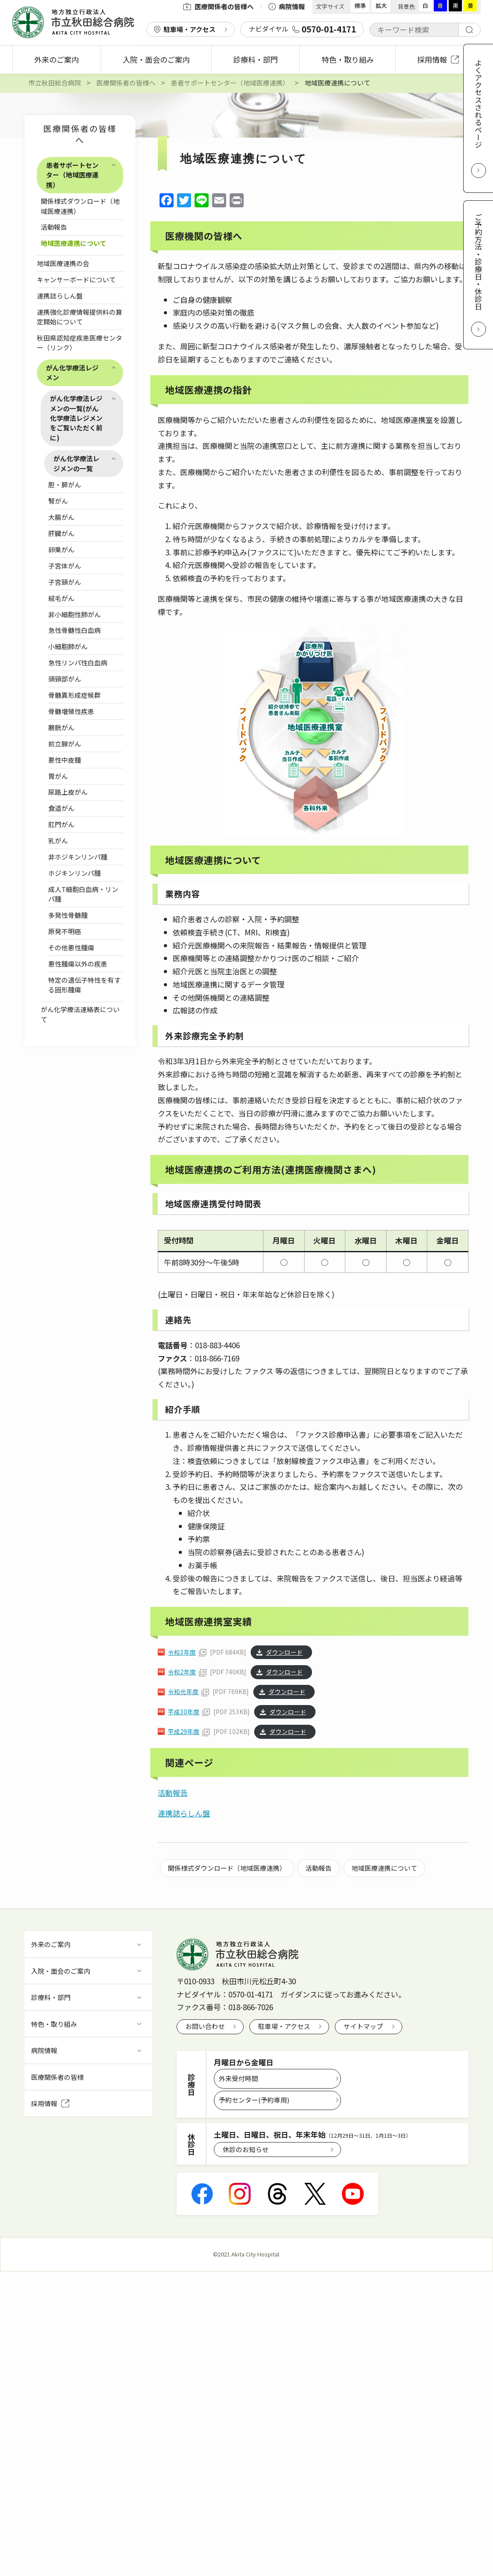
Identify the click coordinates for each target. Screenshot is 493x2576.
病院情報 (287, 6)
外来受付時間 (238, 2078)
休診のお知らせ (246, 2149)
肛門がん (61, 824)
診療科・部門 (255, 59)
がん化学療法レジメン (72, 372)
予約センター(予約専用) (254, 2099)
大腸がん (61, 517)
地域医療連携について (73, 243)
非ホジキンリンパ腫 (77, 856)
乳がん (58, 840)
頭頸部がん (64, 678)
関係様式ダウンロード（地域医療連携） (80, 205)
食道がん (61, 808)
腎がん (58, 500)
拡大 (381, 5)
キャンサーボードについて (76, 279)
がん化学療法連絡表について (80, 1014)
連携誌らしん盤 (60, 295)
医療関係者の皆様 (57, 2077)
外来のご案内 (56, 59)
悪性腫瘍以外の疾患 (77, 963)
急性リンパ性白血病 (77, 662)
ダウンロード (284, 1652)
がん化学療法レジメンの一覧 (76, 463)
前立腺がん (64, 743)
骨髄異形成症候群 (74, 695)
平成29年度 (183, 1731)
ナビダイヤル (302, 29)
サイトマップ (363, 2026)
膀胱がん (61, 727)
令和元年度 (183, 1691)
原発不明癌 (64, 931)
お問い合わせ (205, 2026)
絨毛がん (61, 598)
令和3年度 (182, 1652)
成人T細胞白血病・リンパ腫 (83, 894)
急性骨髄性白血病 (74, 630)
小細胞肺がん (68, 646)
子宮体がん (64, 565)
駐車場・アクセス (189, 29)
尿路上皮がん (68, 791)
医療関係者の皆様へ (218, 6)
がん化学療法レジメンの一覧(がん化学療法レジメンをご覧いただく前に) (76, 418)
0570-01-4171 (250, 1994)
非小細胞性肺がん (74, 614)
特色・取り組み (348, 59)
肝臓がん (61, 533)
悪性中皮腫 (64, 759)
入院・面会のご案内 (156, 59)
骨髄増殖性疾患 (71, 711)
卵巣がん (61, 549)
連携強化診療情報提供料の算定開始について (79, 316)
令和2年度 (182, 1671)
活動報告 (54, 226)
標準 (360, 5)
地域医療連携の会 (63, 263)
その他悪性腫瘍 (71, 947)
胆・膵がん (64, 484)
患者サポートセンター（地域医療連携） (72, 174)
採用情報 (438, 59)
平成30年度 (183, 1711)
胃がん (58, 776)
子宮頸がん (64, 581)
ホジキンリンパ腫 (74, 873)
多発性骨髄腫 (68, 915)
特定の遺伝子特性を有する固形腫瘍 (84, 984)
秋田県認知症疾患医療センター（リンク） (79, 342)
